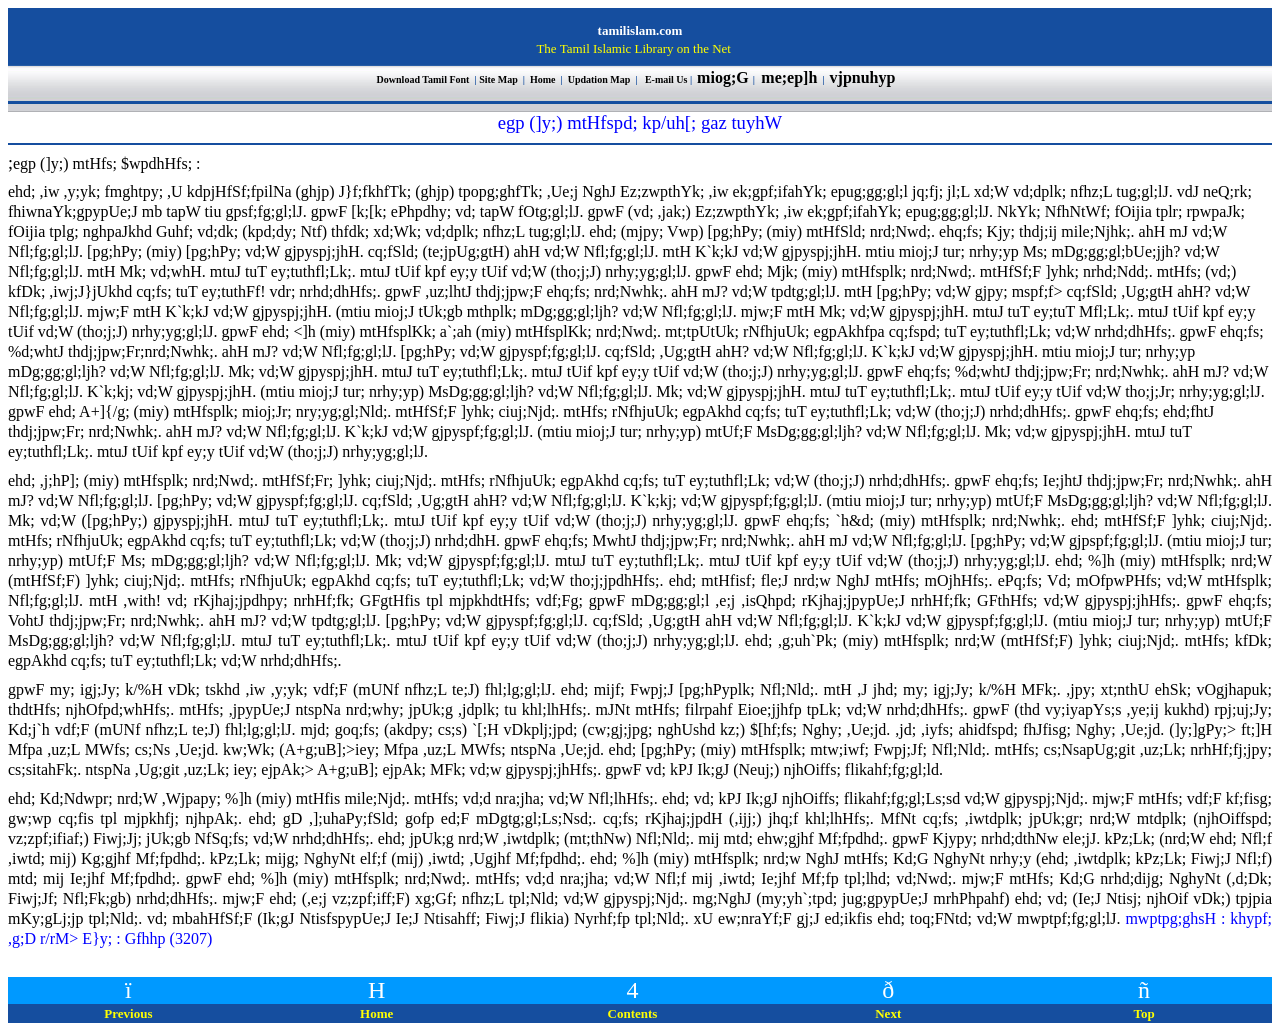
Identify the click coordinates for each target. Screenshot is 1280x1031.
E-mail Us (666, 79)
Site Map (498, 79)
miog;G (723, 77)
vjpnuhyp (865, 77)
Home (543, 79)
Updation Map (599, 79)
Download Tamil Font (424, 79)
